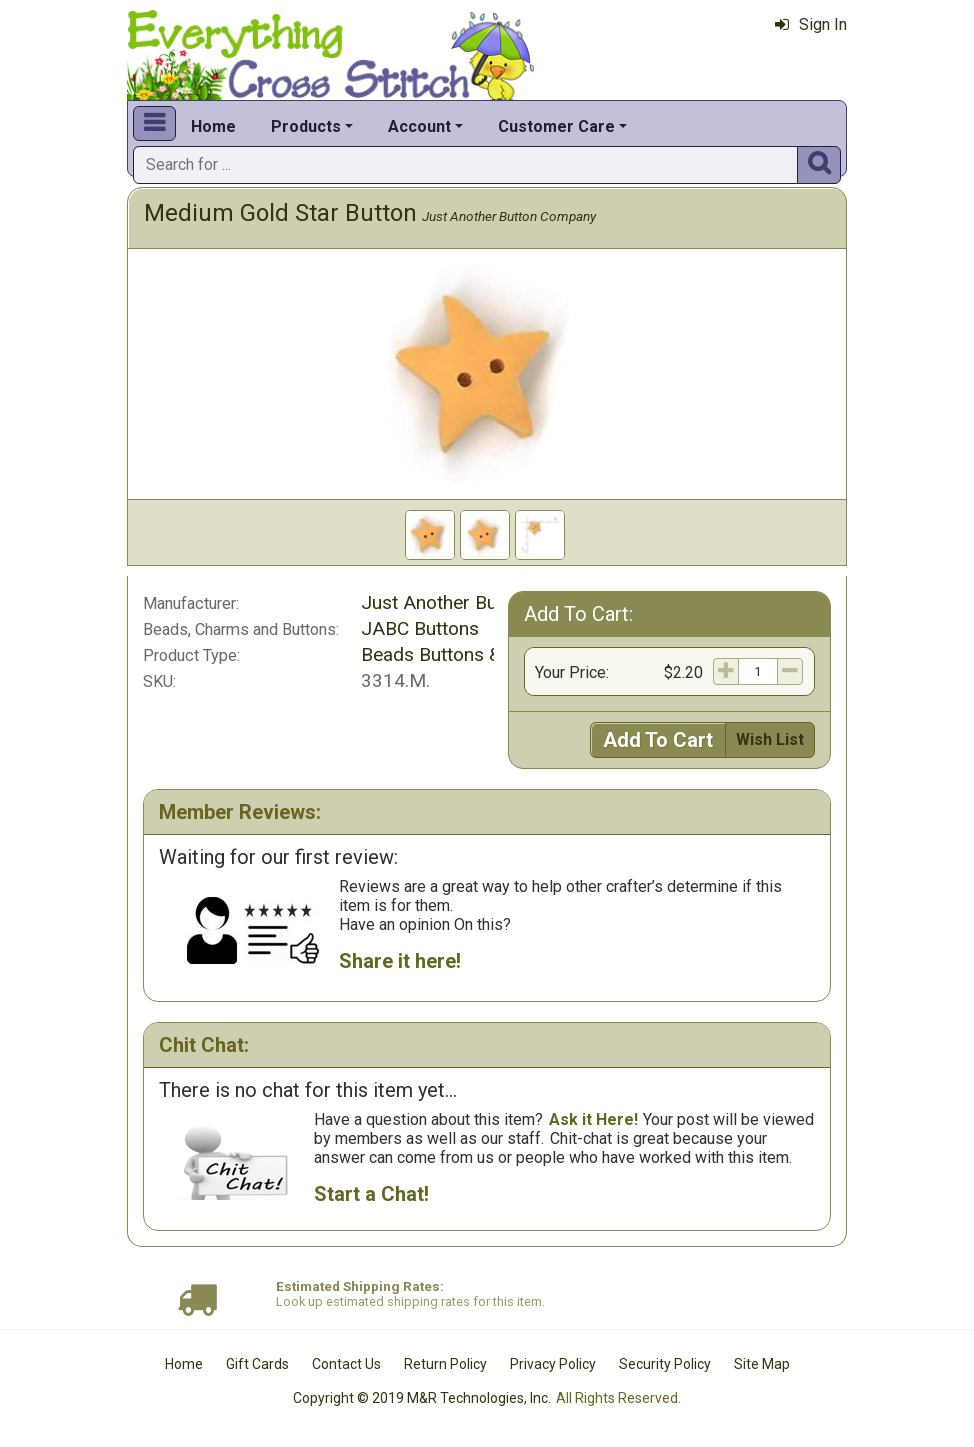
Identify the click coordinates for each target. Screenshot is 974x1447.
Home (213, 126)
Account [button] (419, 126)
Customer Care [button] (556, 126)
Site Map (762, 1364)
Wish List (770, 739)
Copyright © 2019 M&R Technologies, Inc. (422, 1398)
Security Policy (665, 1364)
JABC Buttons (420, 628)
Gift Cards (257, 1364)
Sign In (811, 24)
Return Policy (445, 1364)
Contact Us (346, 1364)
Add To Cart (658, 740)
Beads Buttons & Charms (466, 654)
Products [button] (306, 126)
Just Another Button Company (509, 216)
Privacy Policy (553, 1364)
